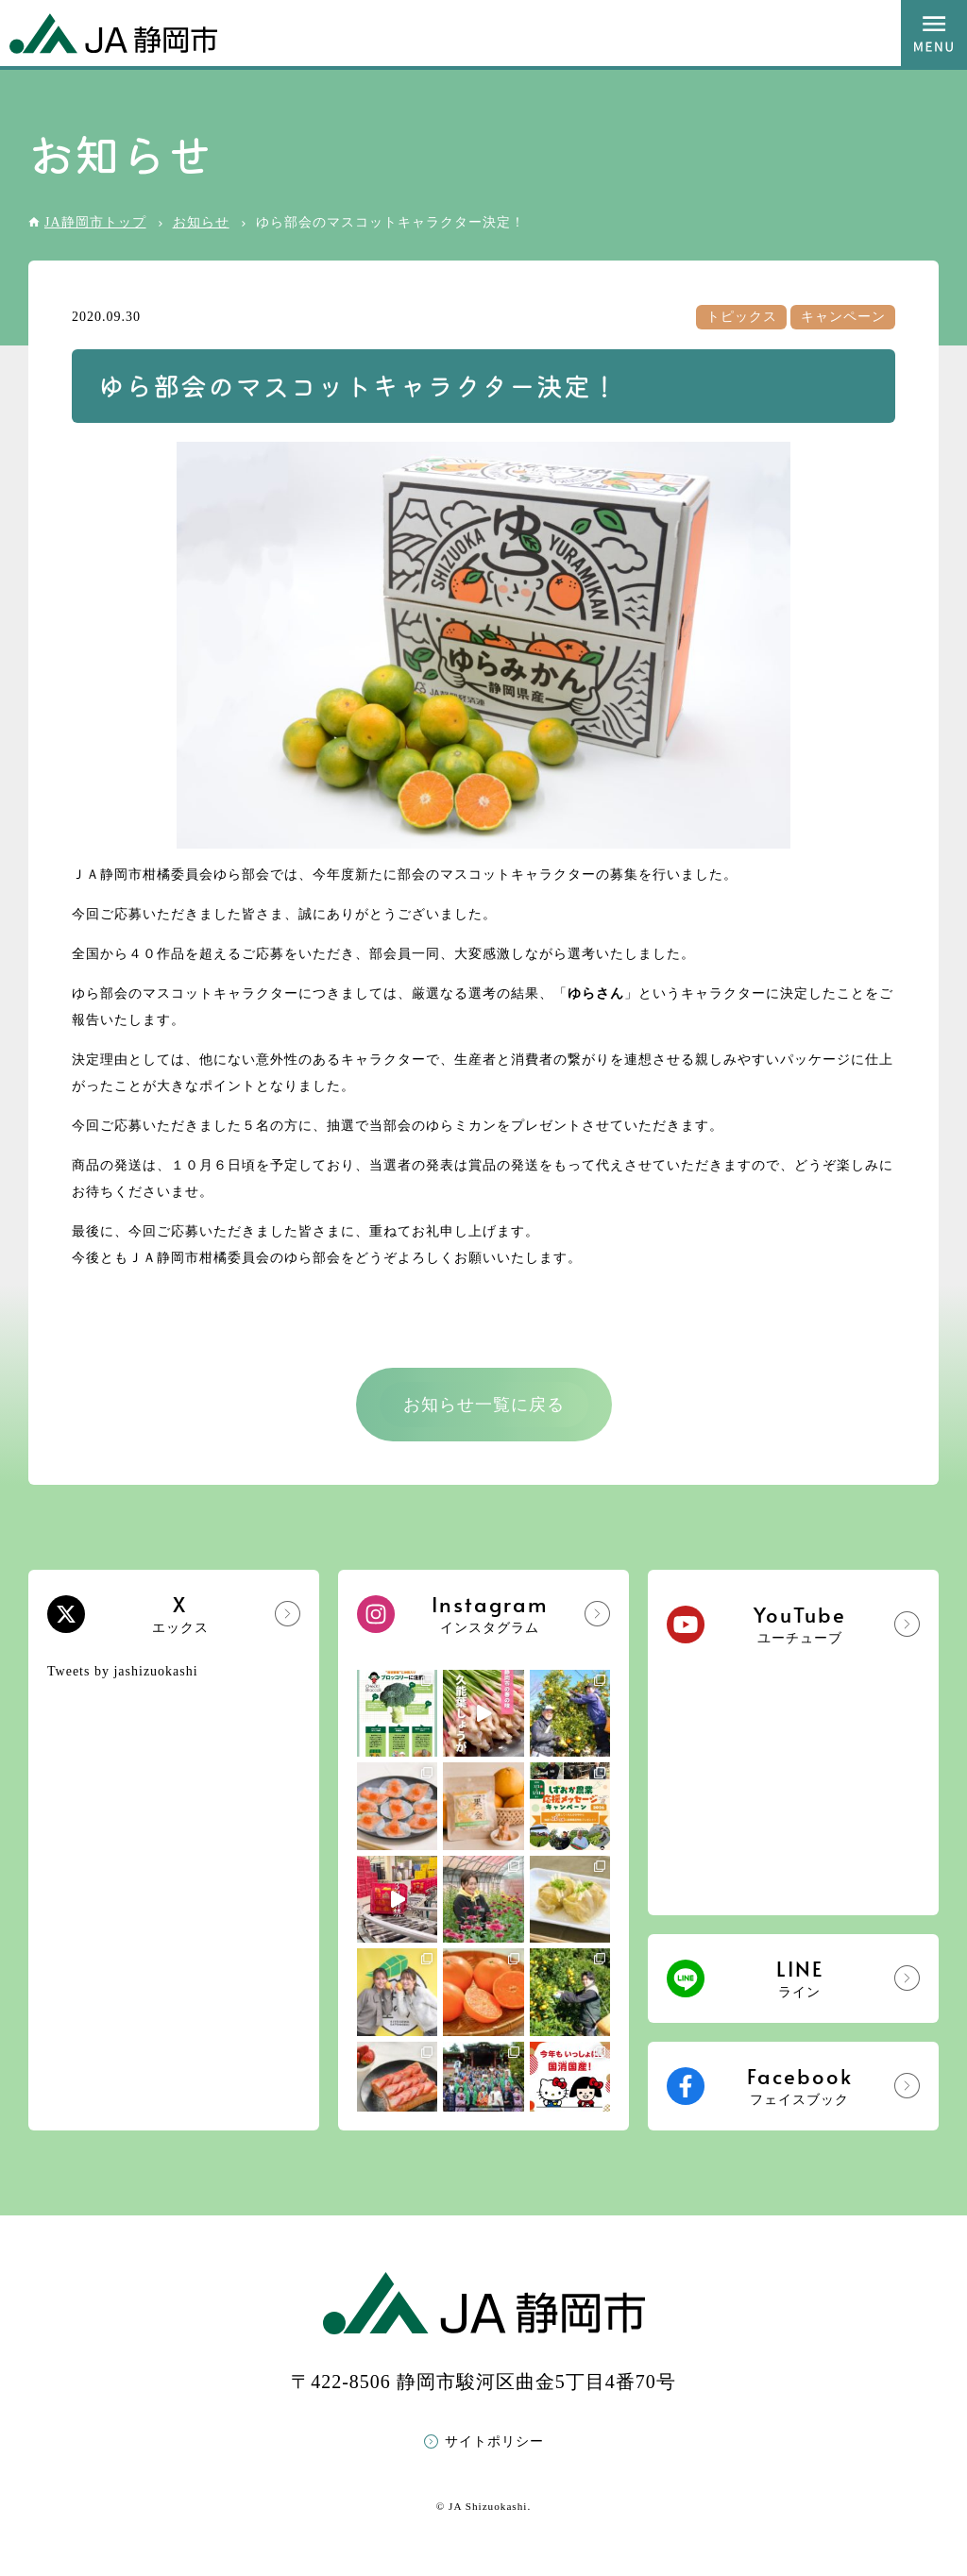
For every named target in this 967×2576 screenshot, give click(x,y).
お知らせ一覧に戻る (484, 1404)
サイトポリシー (494, 2441)
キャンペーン (843, 317)
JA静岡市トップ (95, 222)
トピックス (741, 317)
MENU (934, 33)
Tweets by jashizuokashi (122, 1671)
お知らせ (201, 222)
